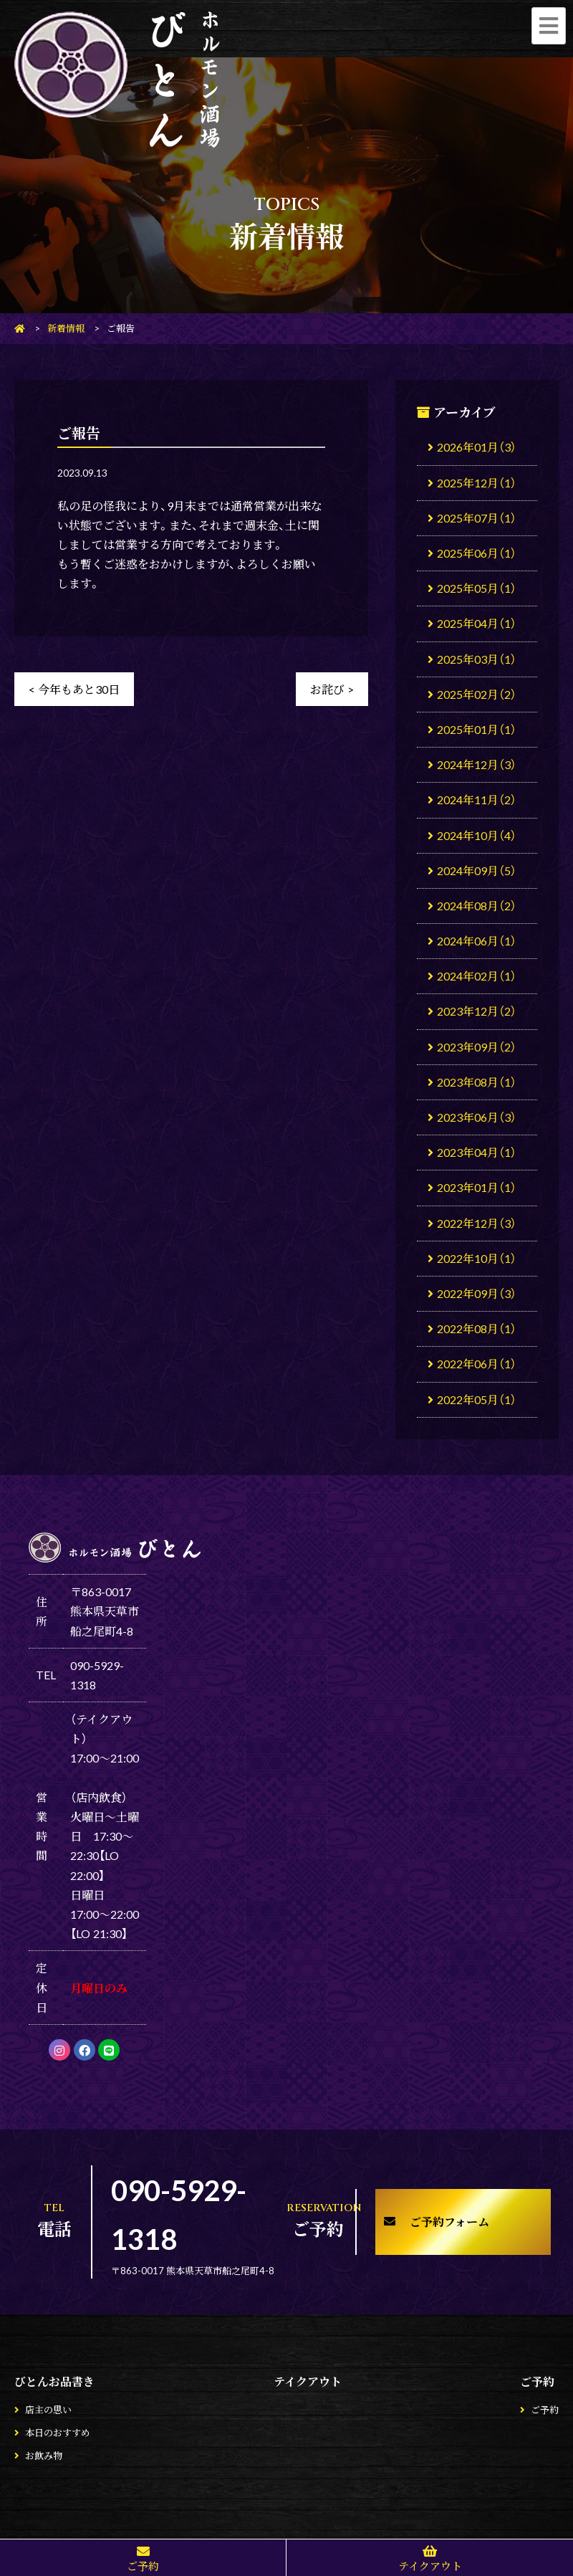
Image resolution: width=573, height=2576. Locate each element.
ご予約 (537, 2381)
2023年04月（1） (476, 1151)
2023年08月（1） (476, 1081)
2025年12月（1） (476, 482)
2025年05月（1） (476, 587)
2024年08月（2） (476, 905)
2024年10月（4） (476, 835)
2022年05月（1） (476, 1399)
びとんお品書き (54, 2381)
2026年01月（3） (476, 446)
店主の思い (48, 2409)
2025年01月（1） (476, 729)
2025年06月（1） (476, 552)
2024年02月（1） (476, 975)
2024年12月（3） (476, 764)
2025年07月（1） (476, 517)
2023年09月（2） (476, 1046)
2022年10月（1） (476, 1257)
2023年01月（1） (476, 1187)
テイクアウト (308, 2381)
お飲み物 (43, 2455)
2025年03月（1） (476, 658)
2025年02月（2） (476, 693)
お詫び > (332, 688)
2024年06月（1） (476, 940)
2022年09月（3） (476, 1293)
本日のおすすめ (57, 2432)
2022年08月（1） (476, 1328)
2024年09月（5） (476, 870)
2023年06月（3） (476, 1116)
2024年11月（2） (476, 799)
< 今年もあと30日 (74, 688)
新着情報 (66, 328)
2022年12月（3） (476, 1222)
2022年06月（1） (476, 1363)
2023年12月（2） (476, 1010)
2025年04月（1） (476, 622)
